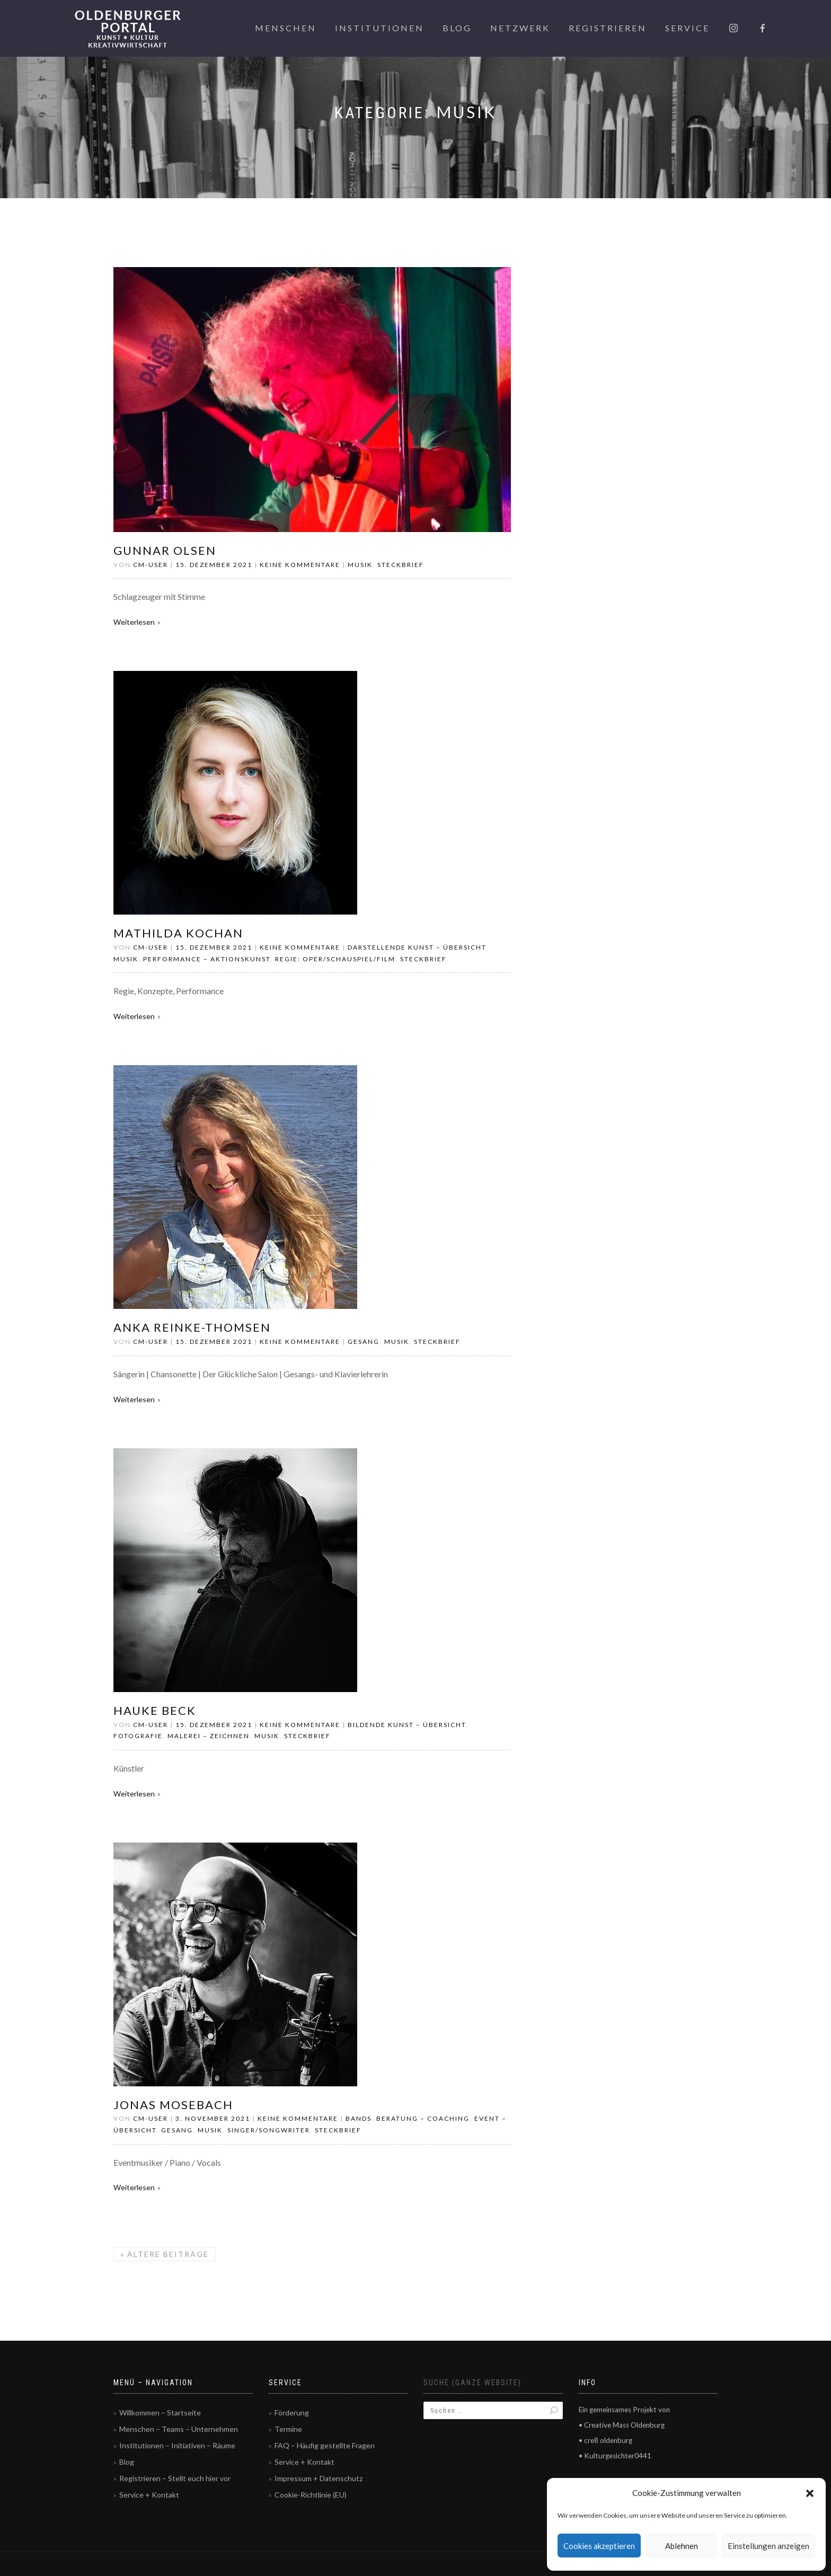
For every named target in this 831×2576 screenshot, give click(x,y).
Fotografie (138, 1736)
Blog (457, 28)
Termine (288, 2428)
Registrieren (608, 28)
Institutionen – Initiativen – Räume (177, 2445)
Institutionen (379, 28)
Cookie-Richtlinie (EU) (311, 2494)
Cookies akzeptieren (599, 2546)
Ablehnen (681, 2546)
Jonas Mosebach (173, 2104)
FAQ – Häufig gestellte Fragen (325, 2445)
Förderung (292, 2412)
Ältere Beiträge (164, 2254)
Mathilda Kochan (178, 933)
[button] (810, 2493)
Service (687, 28)
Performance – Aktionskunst (206, 959)
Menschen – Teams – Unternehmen (178, 2428)
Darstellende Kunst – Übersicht (417, 947)
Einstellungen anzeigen (768, 2546)
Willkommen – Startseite (160, 2412)
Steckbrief (400, 565)
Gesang (363, 1341)
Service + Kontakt (149, 2494)
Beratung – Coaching (423, 2118)
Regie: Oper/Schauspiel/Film (335, 959)
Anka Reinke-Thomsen (192, 1327)
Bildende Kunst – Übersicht (407, 1725)
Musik (360, 565)
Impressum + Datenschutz (319, 2478)
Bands (359, 2118)
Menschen (285, 28)
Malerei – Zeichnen (208, 1736)
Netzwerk (520, 28)
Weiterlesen (134, 621)
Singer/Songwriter (268, 2130)
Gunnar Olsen (164, 550)
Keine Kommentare (300, 565)
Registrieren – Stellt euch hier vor (175, 2478)
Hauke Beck (154, 1710)
